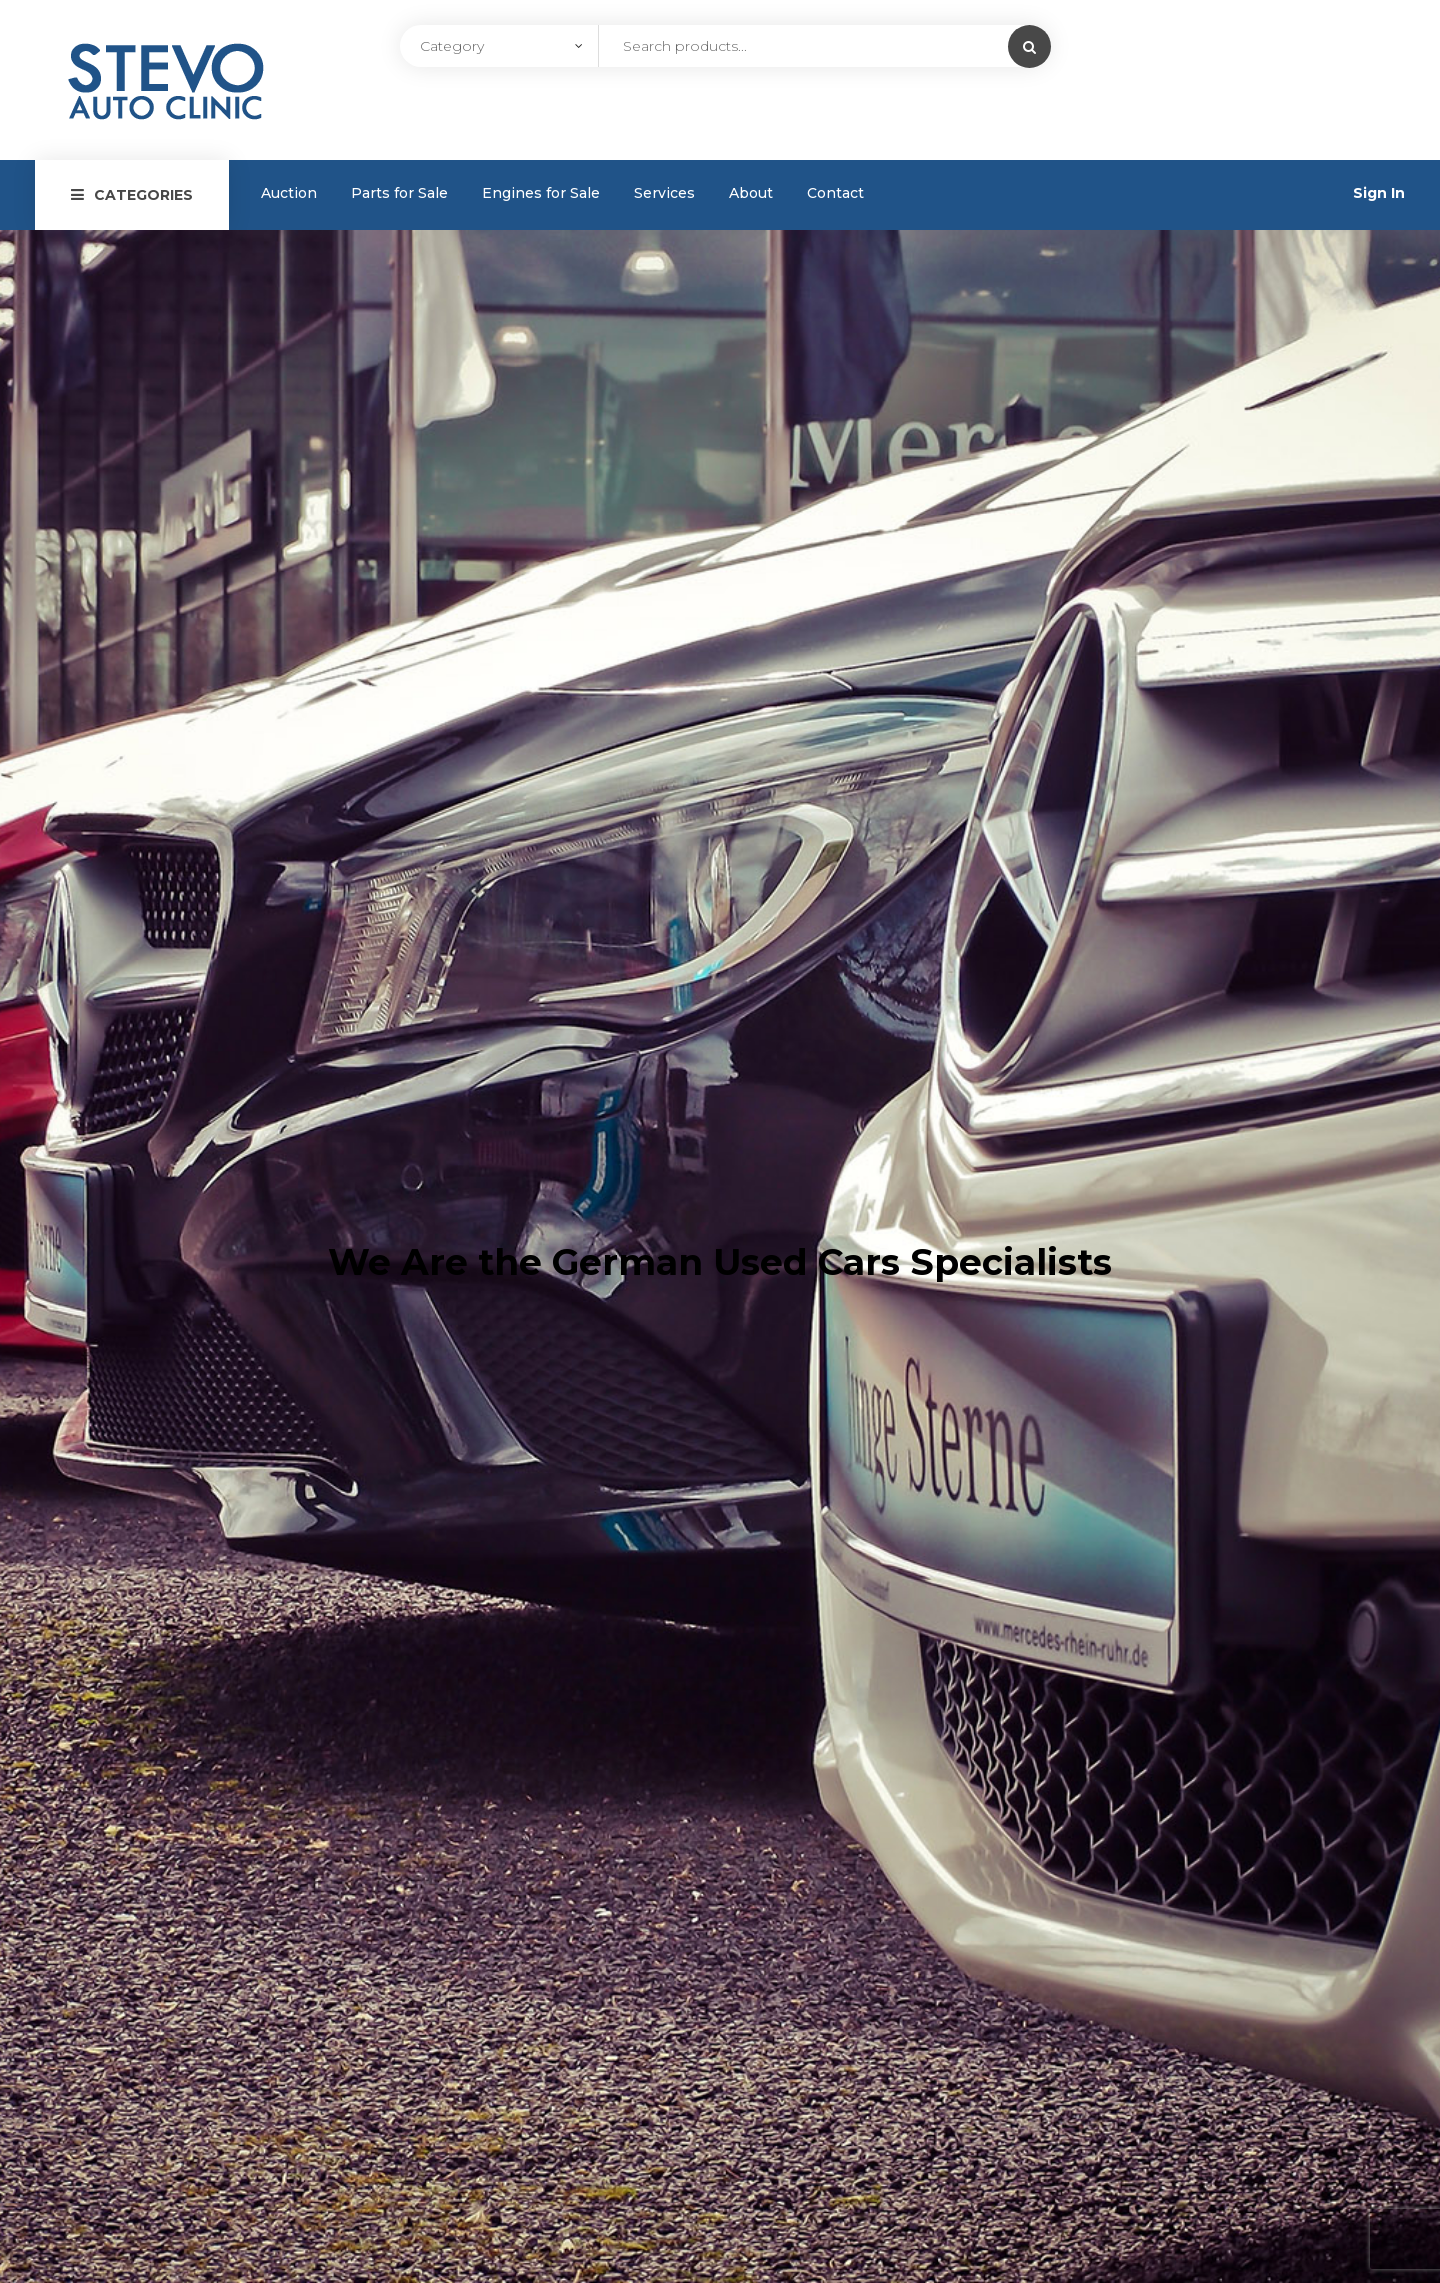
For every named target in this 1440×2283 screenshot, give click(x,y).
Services (664, 193)
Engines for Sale (541, 193)
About (751, 193)
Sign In (1379, 193)
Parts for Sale (399, 193)
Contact (835, 193)
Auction (289, 193)
